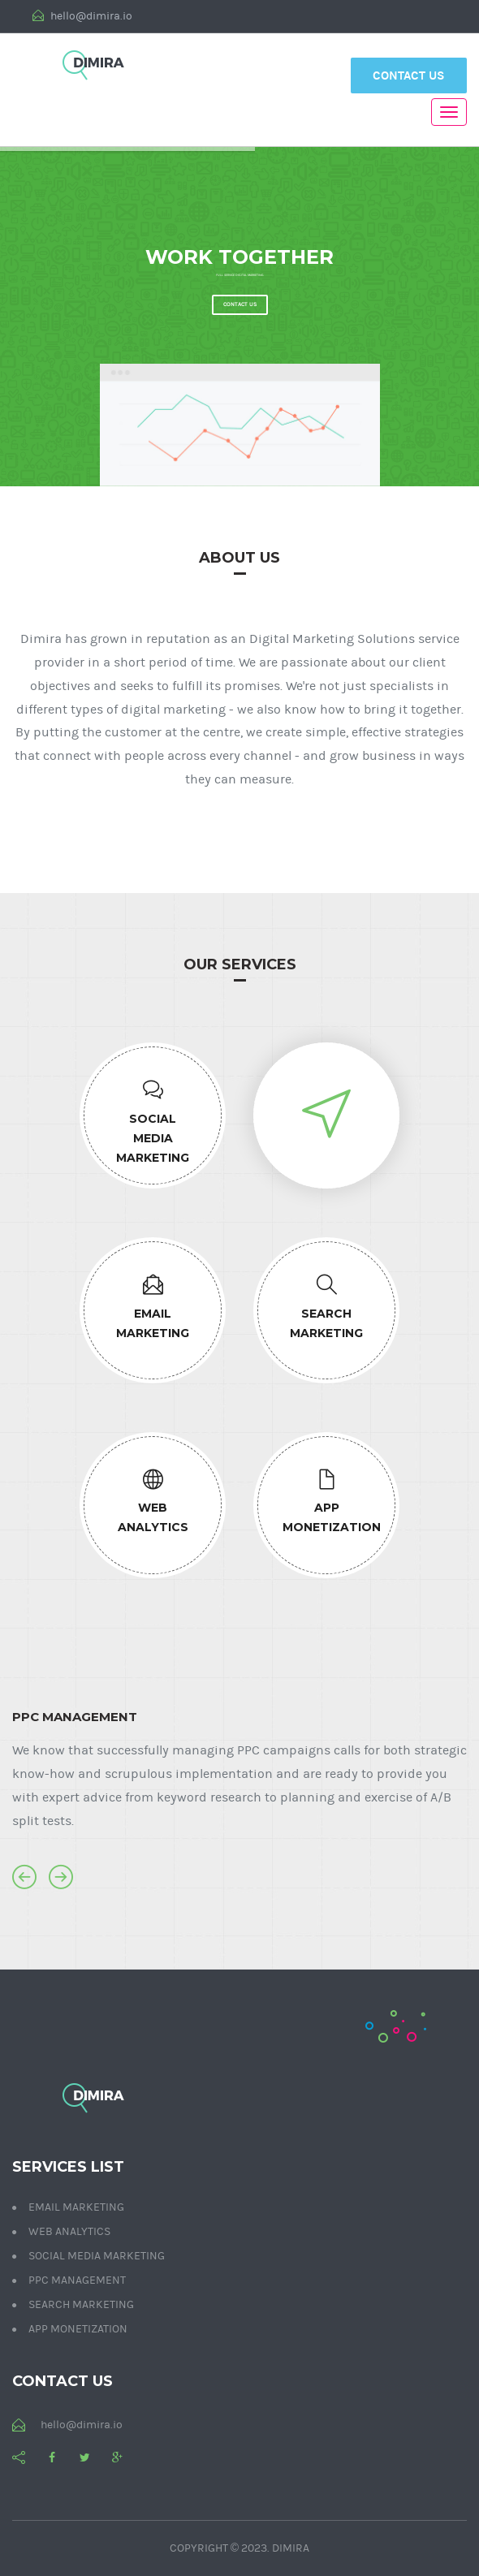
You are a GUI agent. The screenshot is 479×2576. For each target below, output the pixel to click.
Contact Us (409, 75)
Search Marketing (81, 2304)
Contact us (240, 304)
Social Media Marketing (96, 2256)
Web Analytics (69, 2231)
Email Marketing (76, 2207)
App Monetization (77, 2329)
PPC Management (77, 2280)
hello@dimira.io (82, 16)
